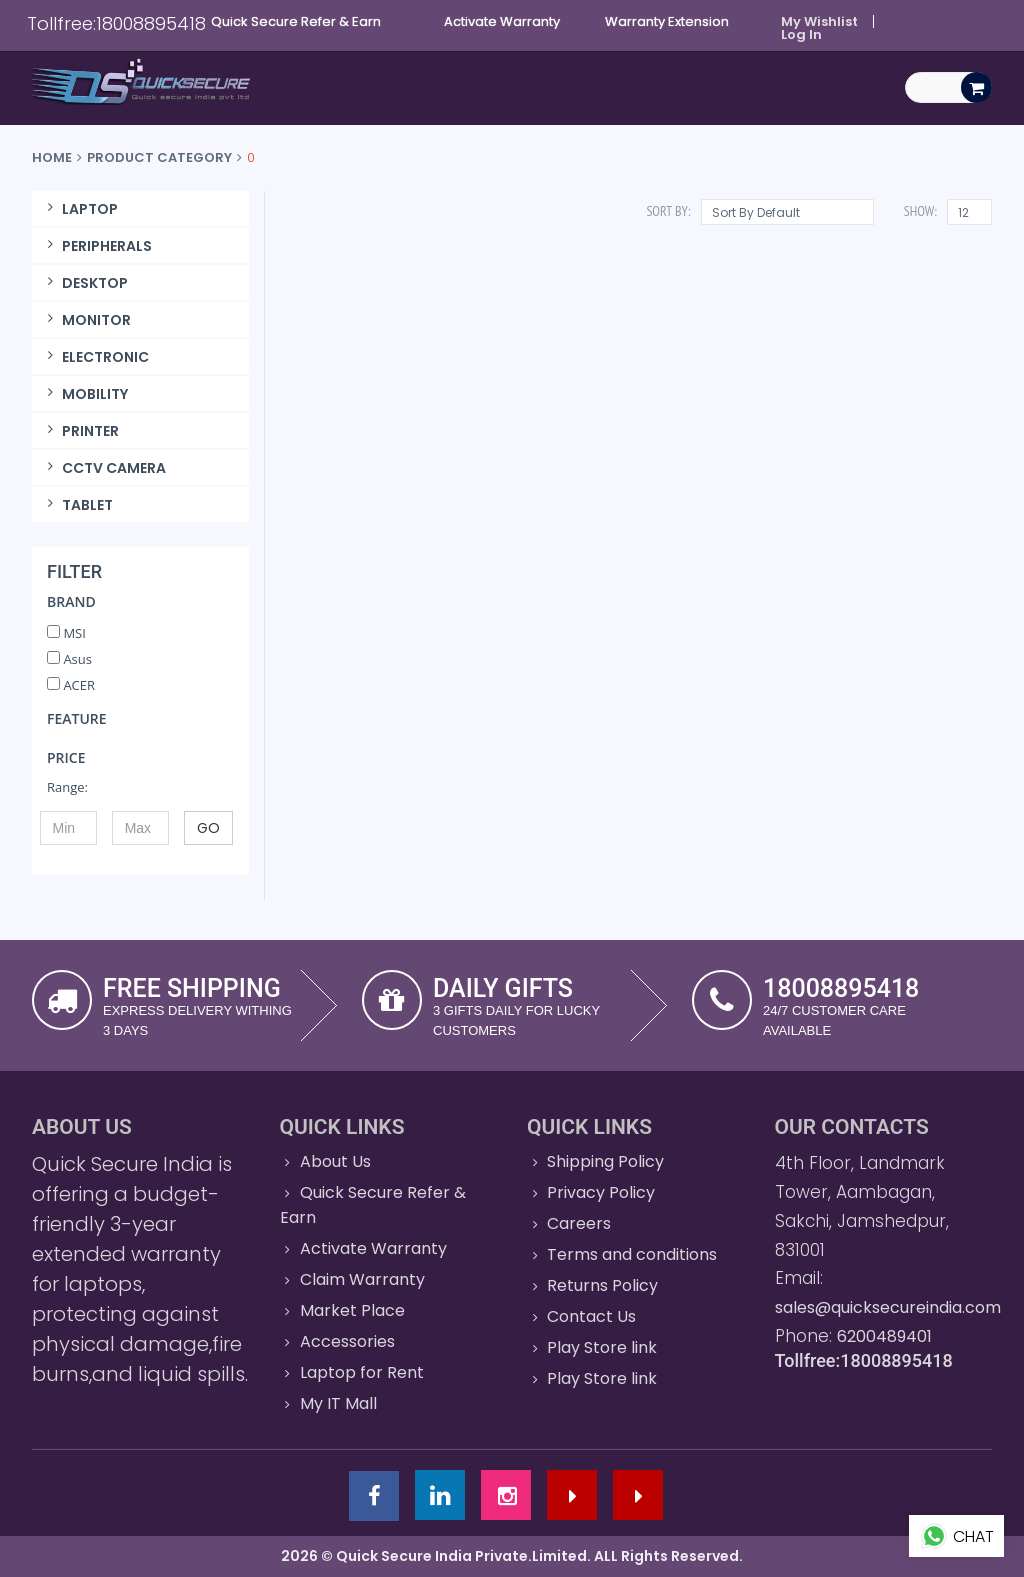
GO (208, 828)
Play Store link (602, 1347)
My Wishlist (819, 21)
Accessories (347, 1341)
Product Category (159, 157)
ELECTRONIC (95, 357)
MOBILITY (85, 394)
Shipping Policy (605, 1161)
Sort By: (668, 211)
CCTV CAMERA (104, 468)
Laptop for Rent (362, 1372)
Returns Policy (602, 1285)
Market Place (352, 1310)
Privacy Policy (601, 1192)
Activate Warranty (373, 1248)
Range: (67, 787)
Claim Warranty (362, 1279)
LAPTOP (80, 209)
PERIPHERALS (97, 246)
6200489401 (884, 1336)
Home (52, 157)
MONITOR (86, 320)
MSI (66, 633)
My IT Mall (338, 1403)
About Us (335, 1161)
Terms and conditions (632, 1254)
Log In (801, 34)
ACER (71, 685)
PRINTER (80, 431)
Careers (579, 1223)
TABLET (77, 505)
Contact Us (591, 1316)
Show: (920, 211)
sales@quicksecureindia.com (888, 1307)
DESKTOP (85, 283)
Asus (69, 659)
